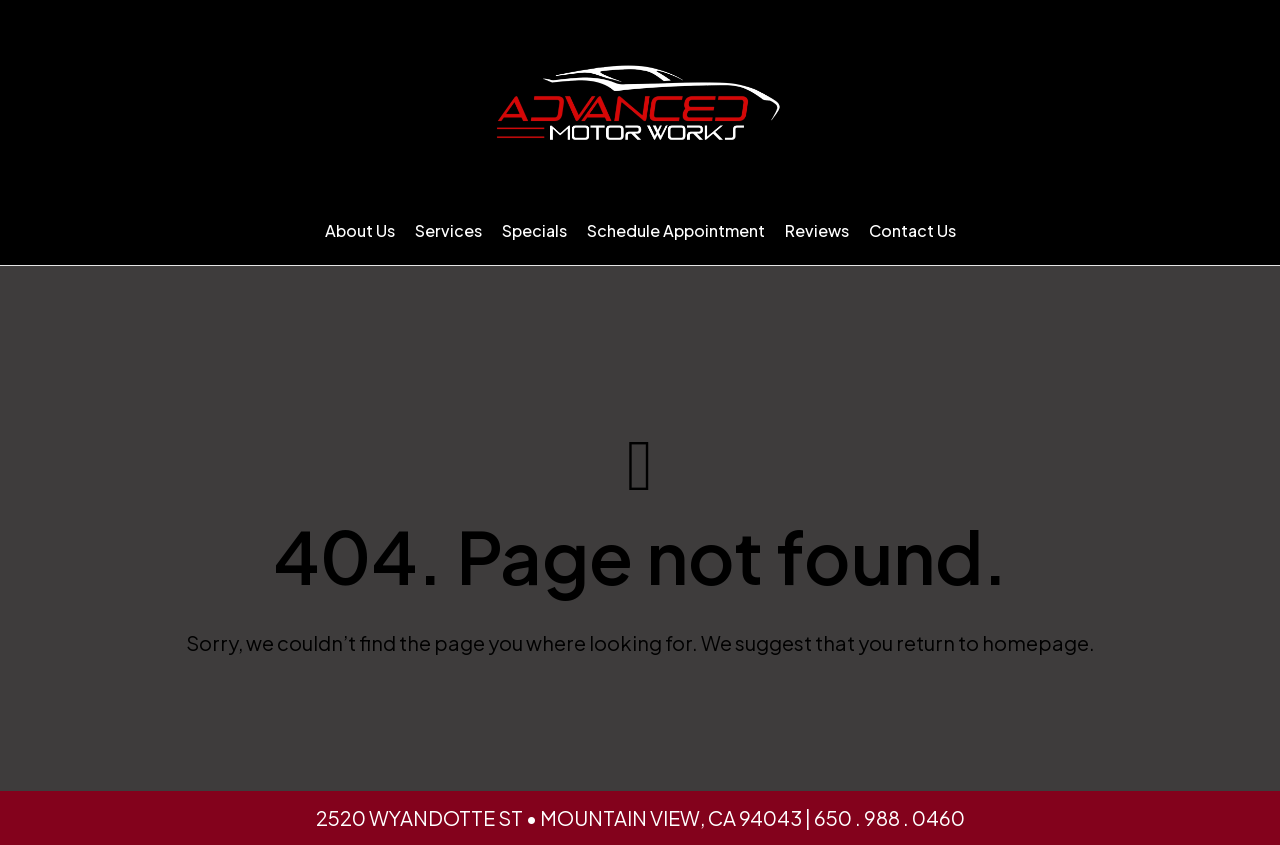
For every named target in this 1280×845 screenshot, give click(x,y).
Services (448, 230)
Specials (534, 230)
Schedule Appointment (676, 230)
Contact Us (912, 230)
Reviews (817, 230)
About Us (360, 230)
